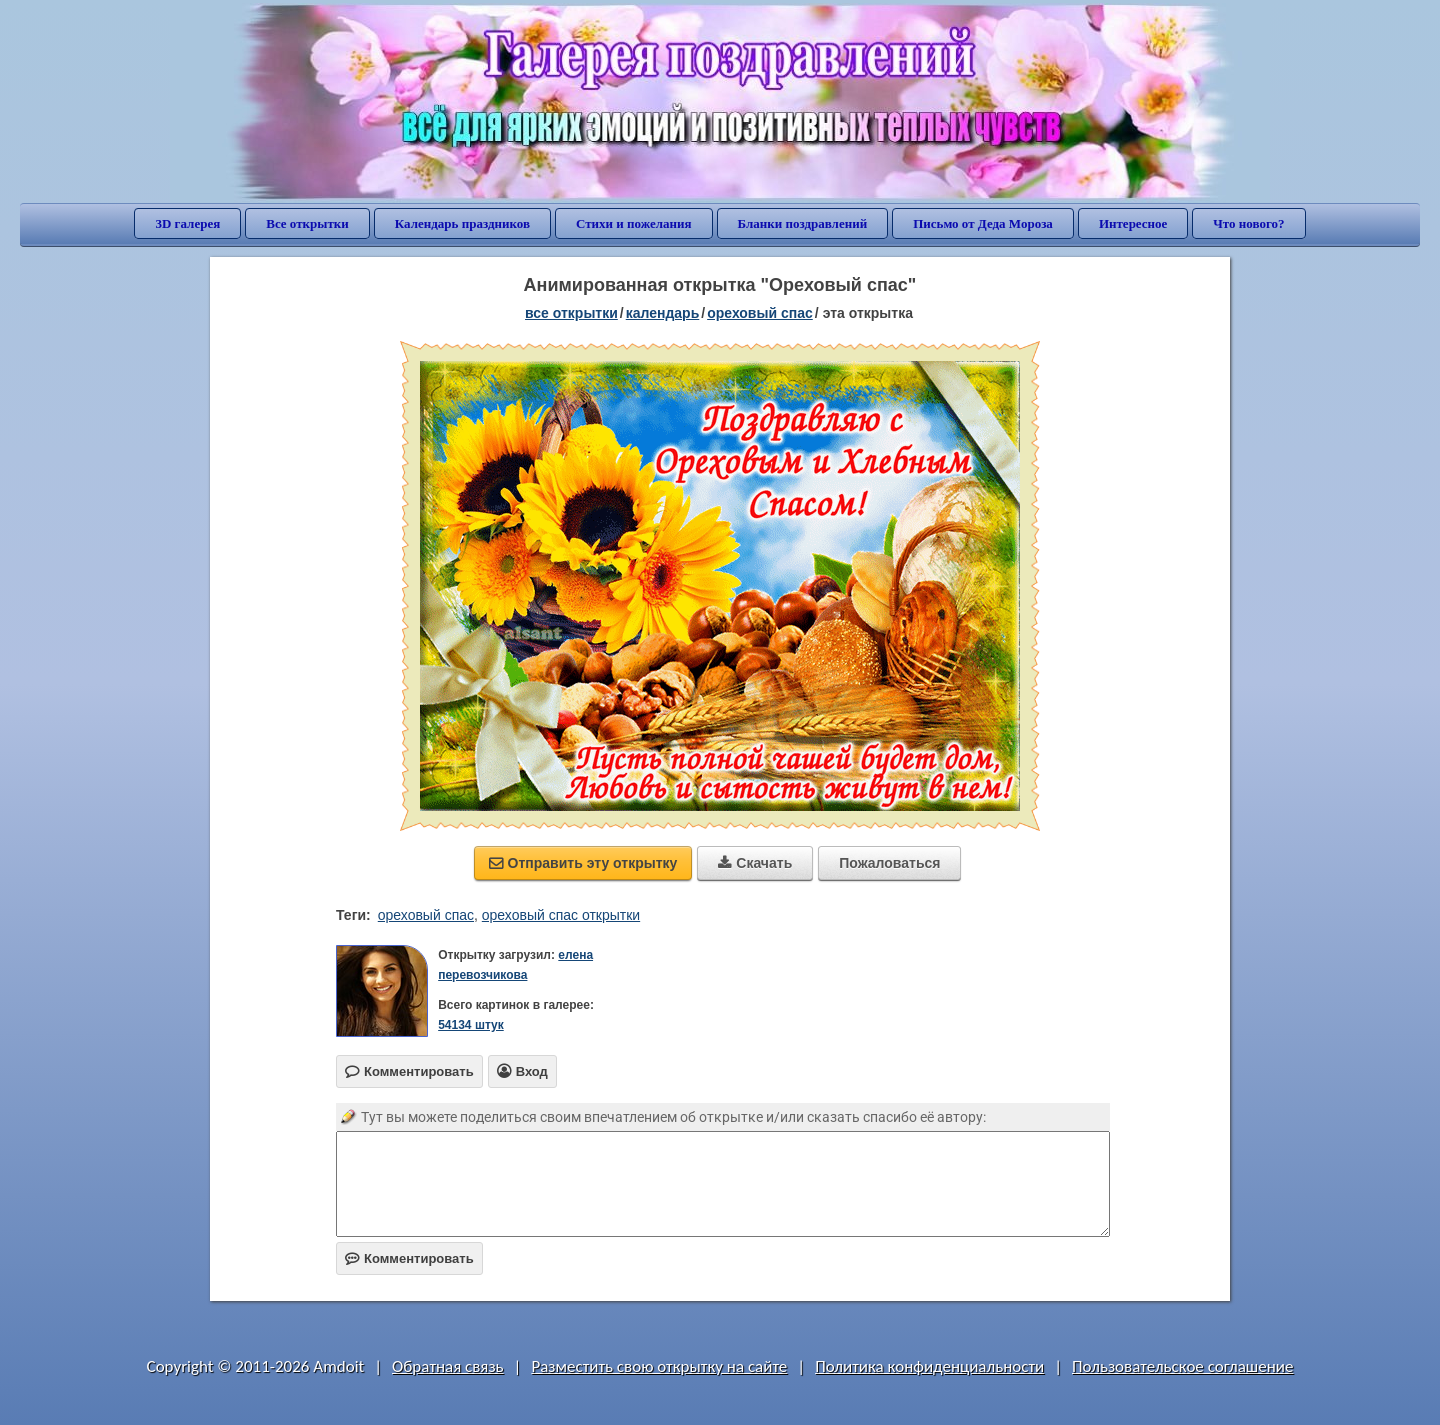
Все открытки (307, 223)
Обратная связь (448, 1366)
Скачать (755, 863)
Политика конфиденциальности (929, 1366)
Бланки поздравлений (803, 223)
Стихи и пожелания (634, 223)
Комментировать (409, 1258)
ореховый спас (426, 915)
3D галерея (187, 223)
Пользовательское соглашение (1182, 1366)
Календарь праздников (462, 223)
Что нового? (1248, 223)
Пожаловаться (889, 863)
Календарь (663, 313)
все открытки (571, 313)
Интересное (1133, 223)
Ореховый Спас (760, 313)
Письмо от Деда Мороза (983, 223)
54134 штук (471, 1025)
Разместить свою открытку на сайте (659, 1366)
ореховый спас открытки (561, 915)
